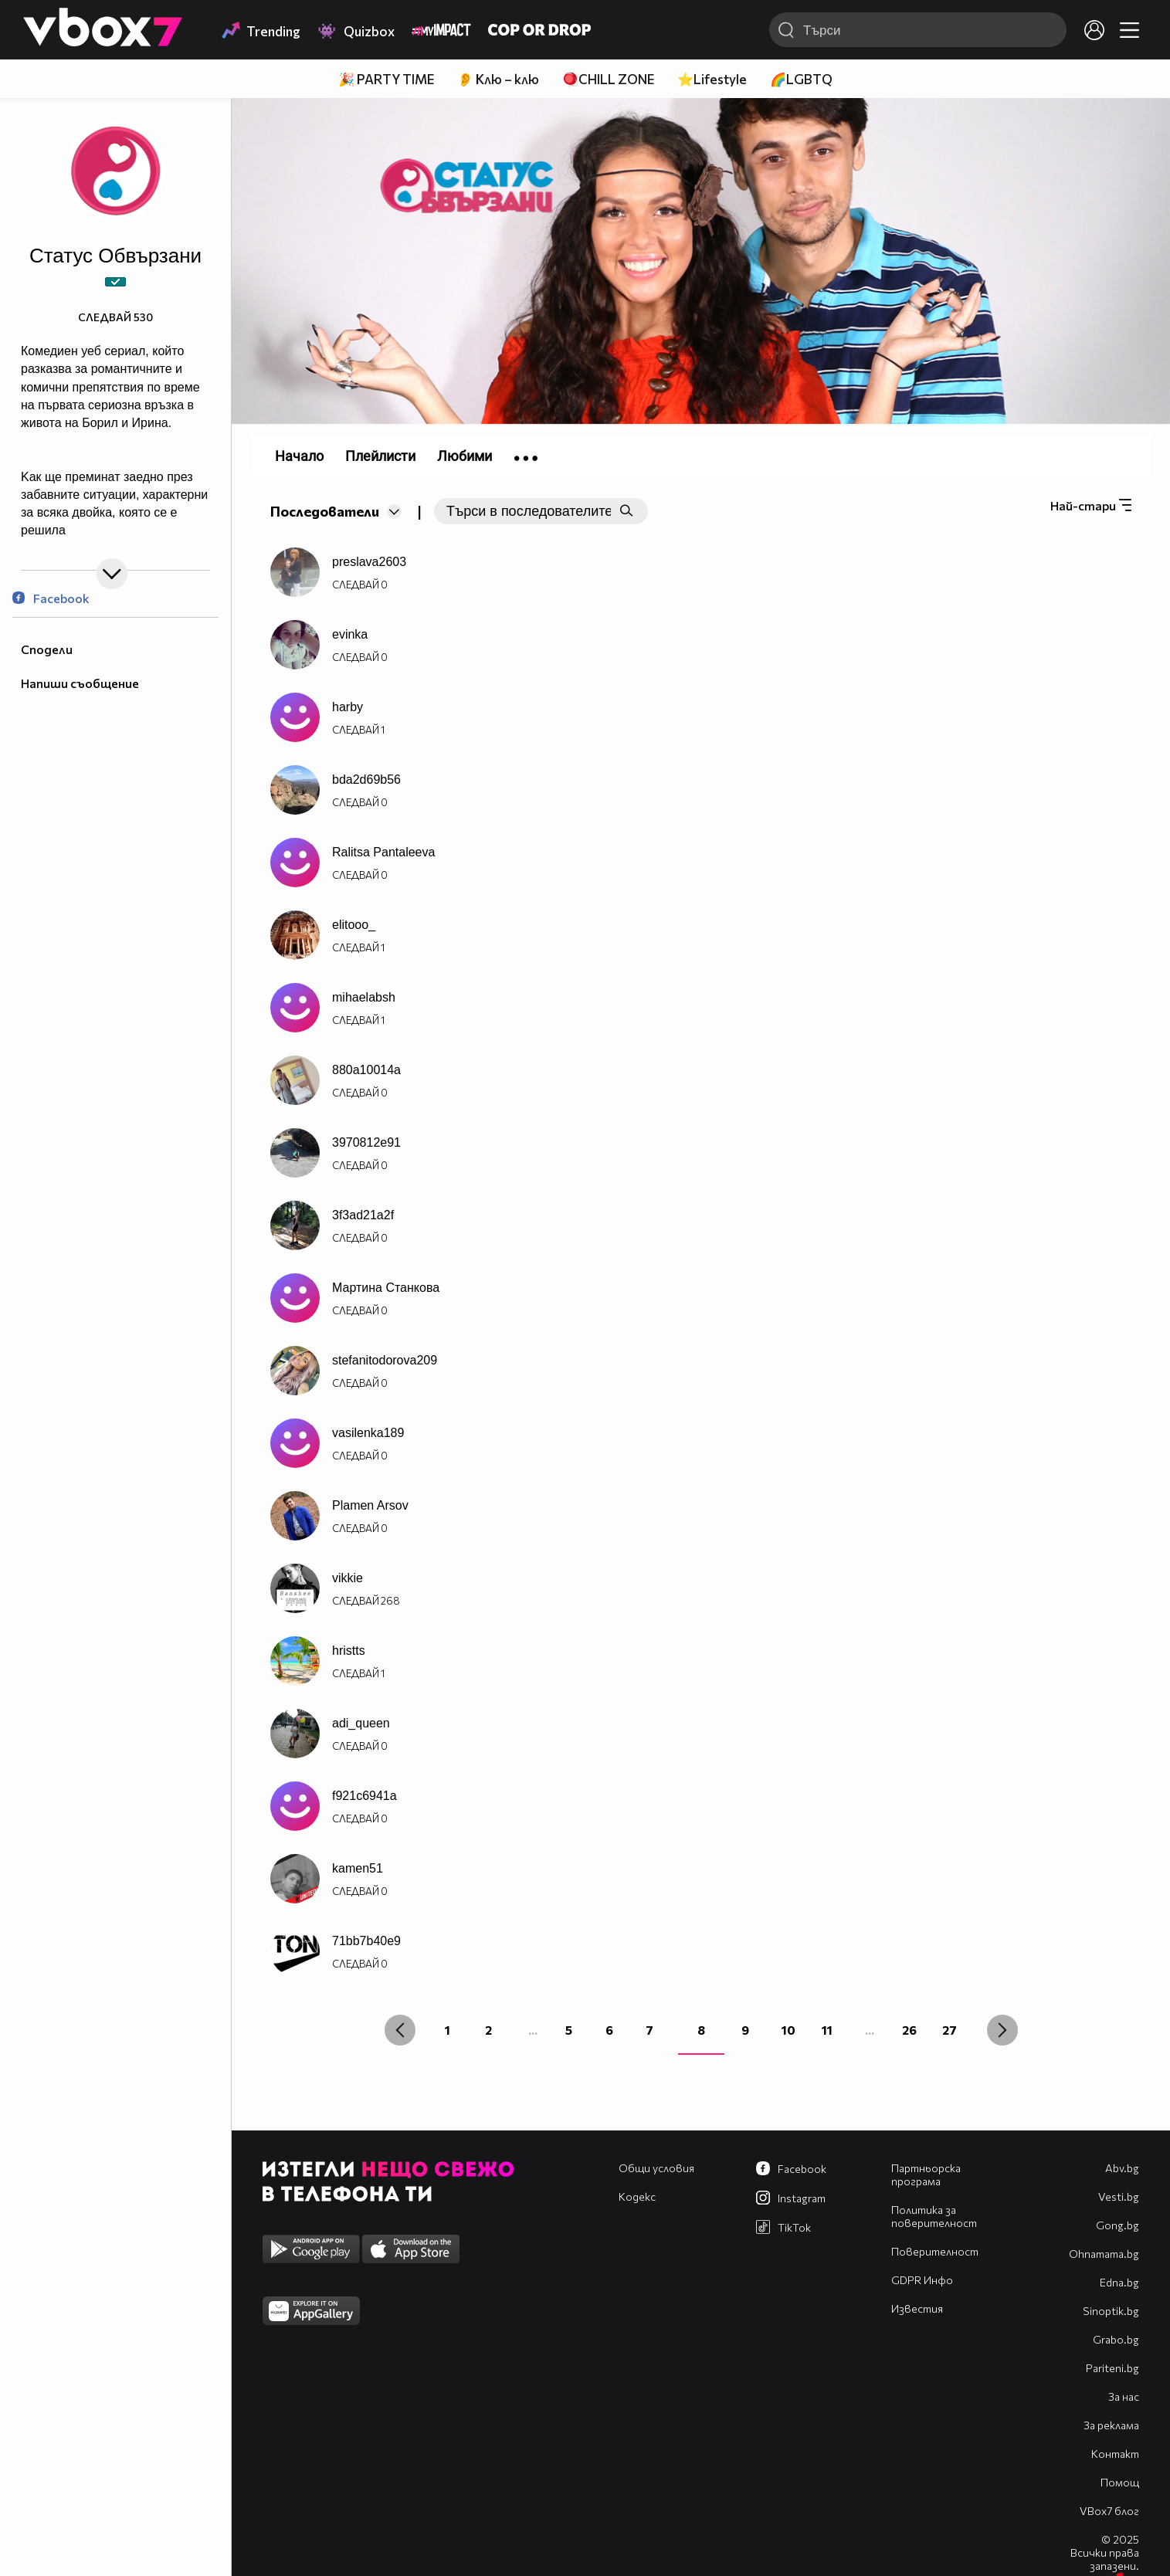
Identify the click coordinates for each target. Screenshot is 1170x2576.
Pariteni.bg (1112, 2367)
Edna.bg (1119, 2282)
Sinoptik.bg (1111, 2310)
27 (949, 2029)
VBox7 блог (1109, 2510)
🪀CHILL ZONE (608, 79)
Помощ (1119, 2482)
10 (788, 2029)
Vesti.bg (1118, 2196)
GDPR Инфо (922, 2279)
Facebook (51, 598)
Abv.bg (1122, 2167)
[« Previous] (400, 2030)
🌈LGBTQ (801, 79)
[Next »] (1002, 2030)
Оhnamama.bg (1104, 2253)
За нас (1123, 2396)
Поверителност (934, 2251)
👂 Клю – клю (498, 79)
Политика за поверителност (934, 2216)
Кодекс (637, 2196)
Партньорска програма (926, 2174)
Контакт (1115, 2453)
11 (827, 2029)
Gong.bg (1117, 2225)
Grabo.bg (1116, 2339)
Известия (917, 2308)
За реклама (1111, 2425)
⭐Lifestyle (712, 79)
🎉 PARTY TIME (386, 79)
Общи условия (656, 2167)
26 (909, 2029)
